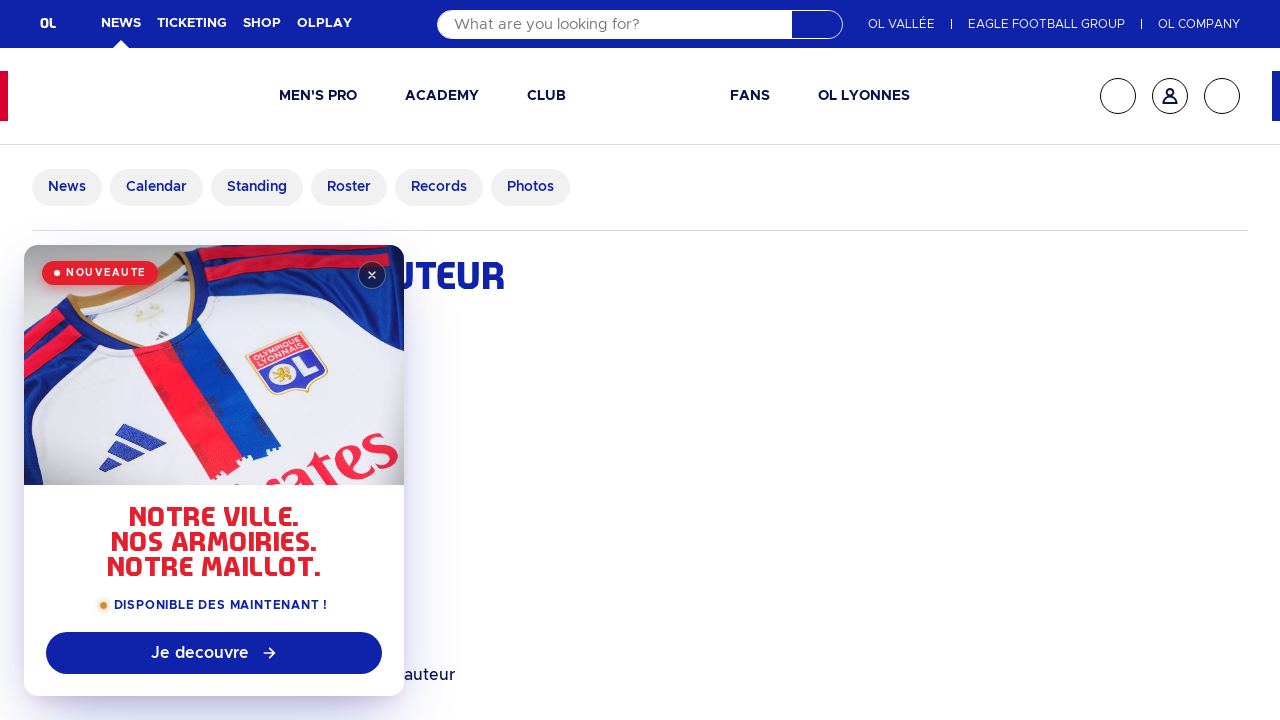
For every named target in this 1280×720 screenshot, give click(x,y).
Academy (442, 96)
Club (546, 96)
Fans (750, 96)
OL (48, 23)
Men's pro (318, 96)
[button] (326, 96)
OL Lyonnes (864, 96)
